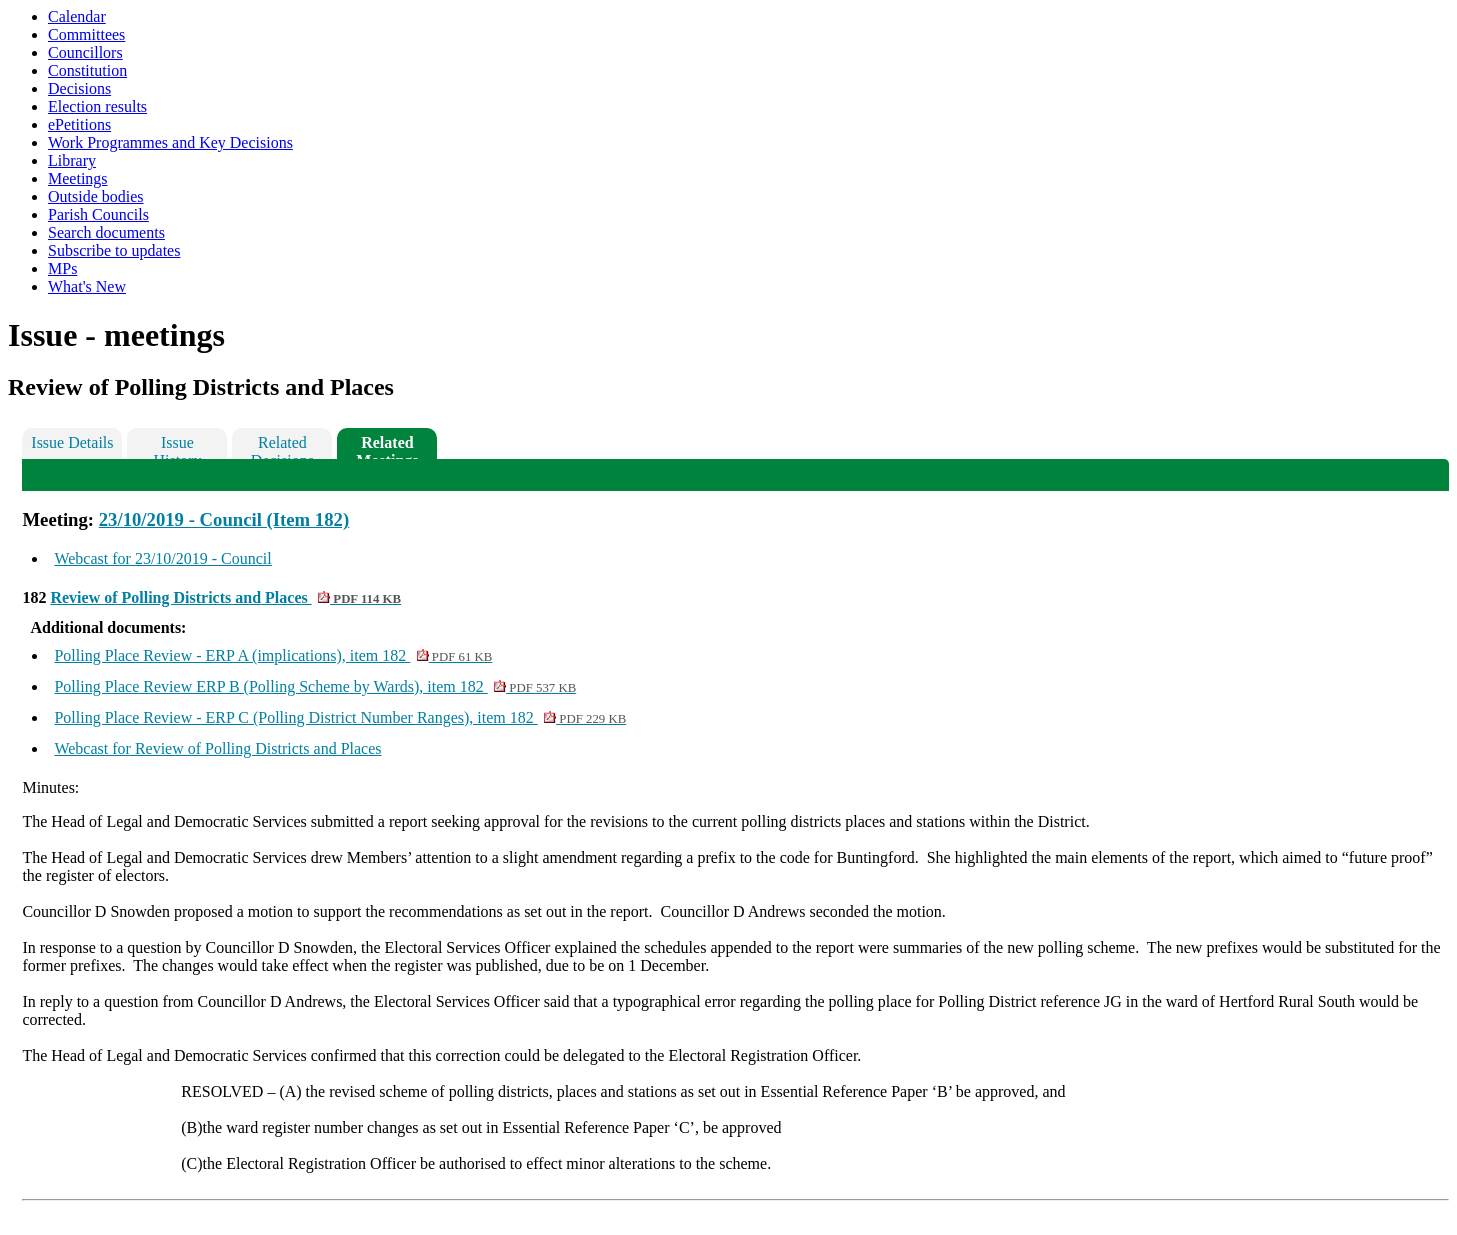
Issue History (177, 446)
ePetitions (79, 124)
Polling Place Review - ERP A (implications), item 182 (273, 655)
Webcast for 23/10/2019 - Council (162, 558)
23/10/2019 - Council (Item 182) (224, 519)
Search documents (106, 232)
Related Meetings (387, 446)
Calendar (77, 16)
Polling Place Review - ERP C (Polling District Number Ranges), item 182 (340, 717)
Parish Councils (98, 214)
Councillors (85, 52)
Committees (86, 34)
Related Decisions (282, 446)
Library (72, 160)
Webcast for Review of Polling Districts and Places (217, 748)
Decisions (79, 88)
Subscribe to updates (114, 250)
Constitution (87, 70)
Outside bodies (96, 196)
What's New (87, 286)
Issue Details (72, 442)
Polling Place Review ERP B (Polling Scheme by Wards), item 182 (315, 686)
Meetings (78, 178)
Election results (97, 106)
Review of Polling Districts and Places (225, 597)
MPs (62, 268)
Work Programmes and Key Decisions (170, 142)
